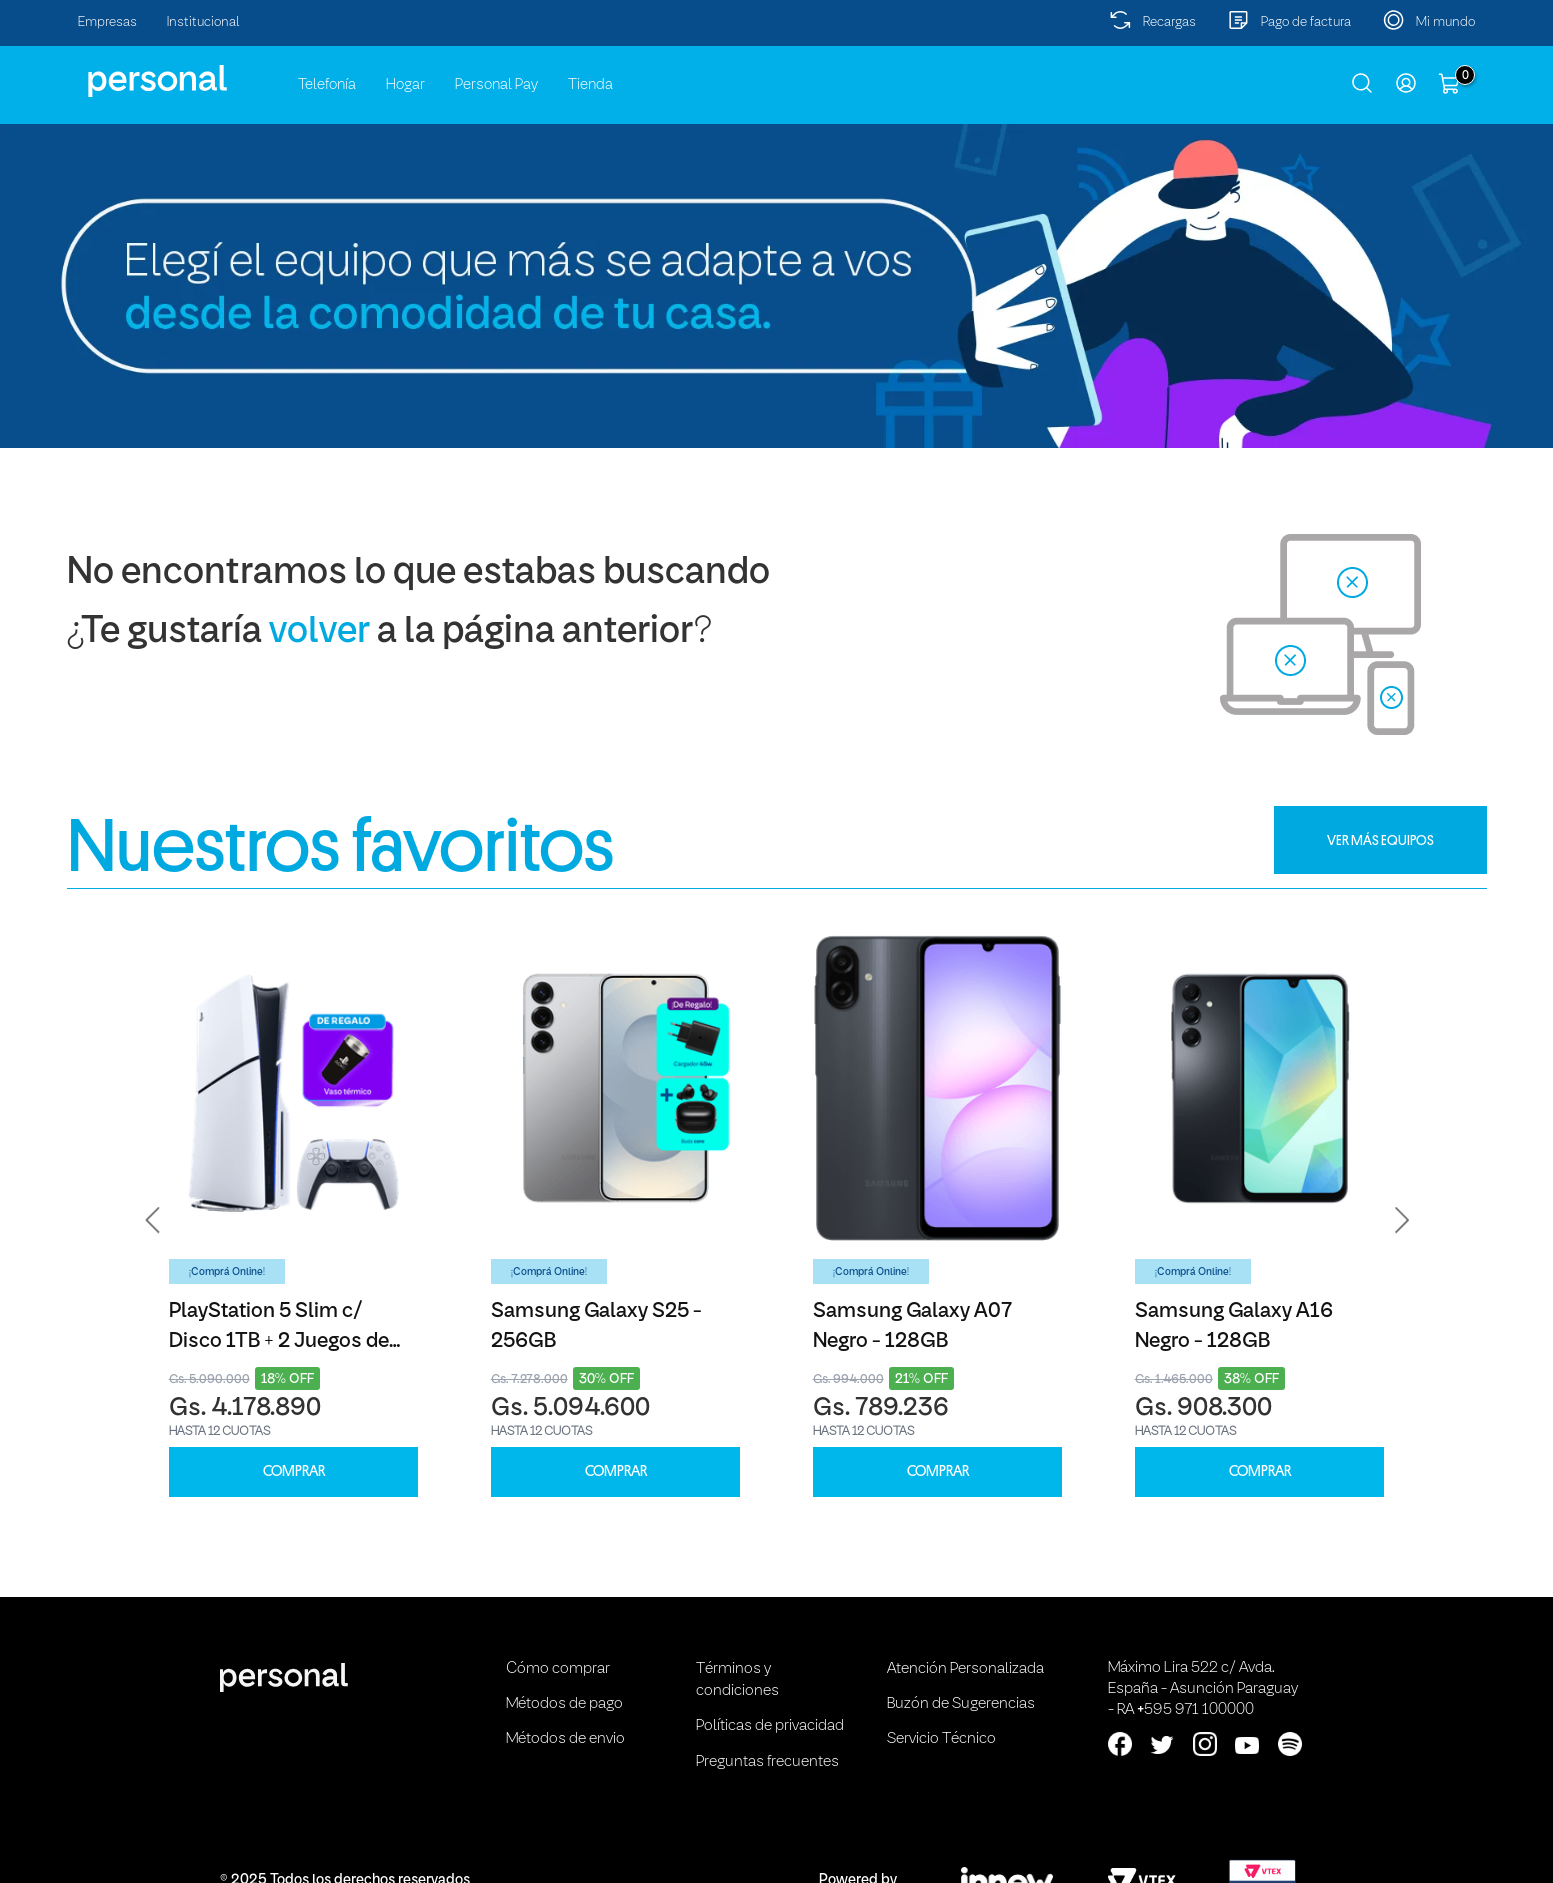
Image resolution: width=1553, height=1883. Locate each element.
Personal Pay (496, 85)
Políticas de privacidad (770, 1726)
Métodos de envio (565, 1739)
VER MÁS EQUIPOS (1380, 840)
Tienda (590, 85)
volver (319, 632)
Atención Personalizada (965, 1669)
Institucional (203, 22)
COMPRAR (294, 1471)
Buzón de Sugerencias (961, 1704)
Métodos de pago (564, 1704)
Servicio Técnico (941, 1739)
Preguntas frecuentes (767, 1762)
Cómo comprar (558, 1669)
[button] (153, 1221)
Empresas (107, 22)
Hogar (405, 85)
